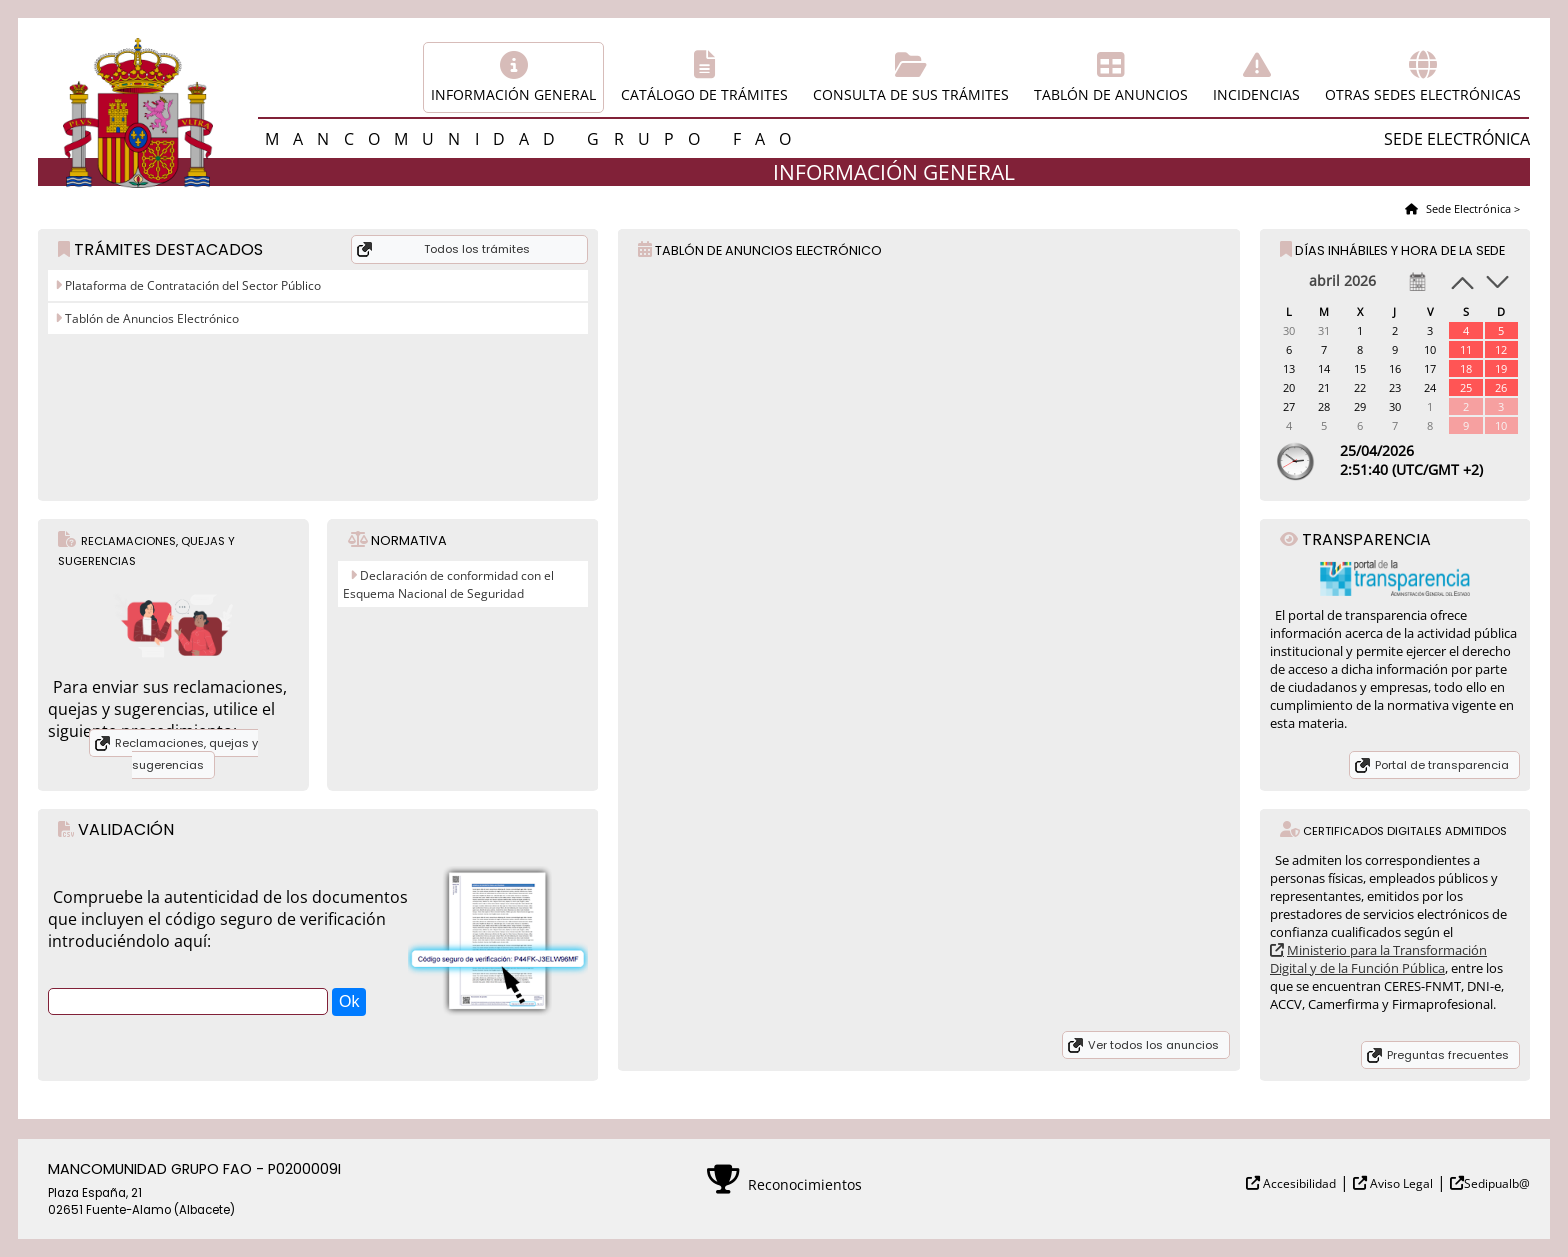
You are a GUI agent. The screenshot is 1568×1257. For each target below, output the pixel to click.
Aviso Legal (1400, 1183)
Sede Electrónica (1467, 208)
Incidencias (1256, 94)
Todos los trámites (477, 249)
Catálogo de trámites (704, 94)
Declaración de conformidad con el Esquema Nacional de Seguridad (448, 584)
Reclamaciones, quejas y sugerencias (186, 754)
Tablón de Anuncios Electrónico (150, 318)
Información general (513, 94)
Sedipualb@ (1497, 1183)
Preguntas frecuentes (1448, 1055)
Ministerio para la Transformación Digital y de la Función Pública (1378, 959)
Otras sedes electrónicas (1423, 94)
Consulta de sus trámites (911, 94)
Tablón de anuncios (1111, 94)
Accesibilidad (1298, 1183)
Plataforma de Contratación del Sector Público (191, 285)
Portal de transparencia (1442, 765)
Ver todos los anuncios (1153, 1045)
